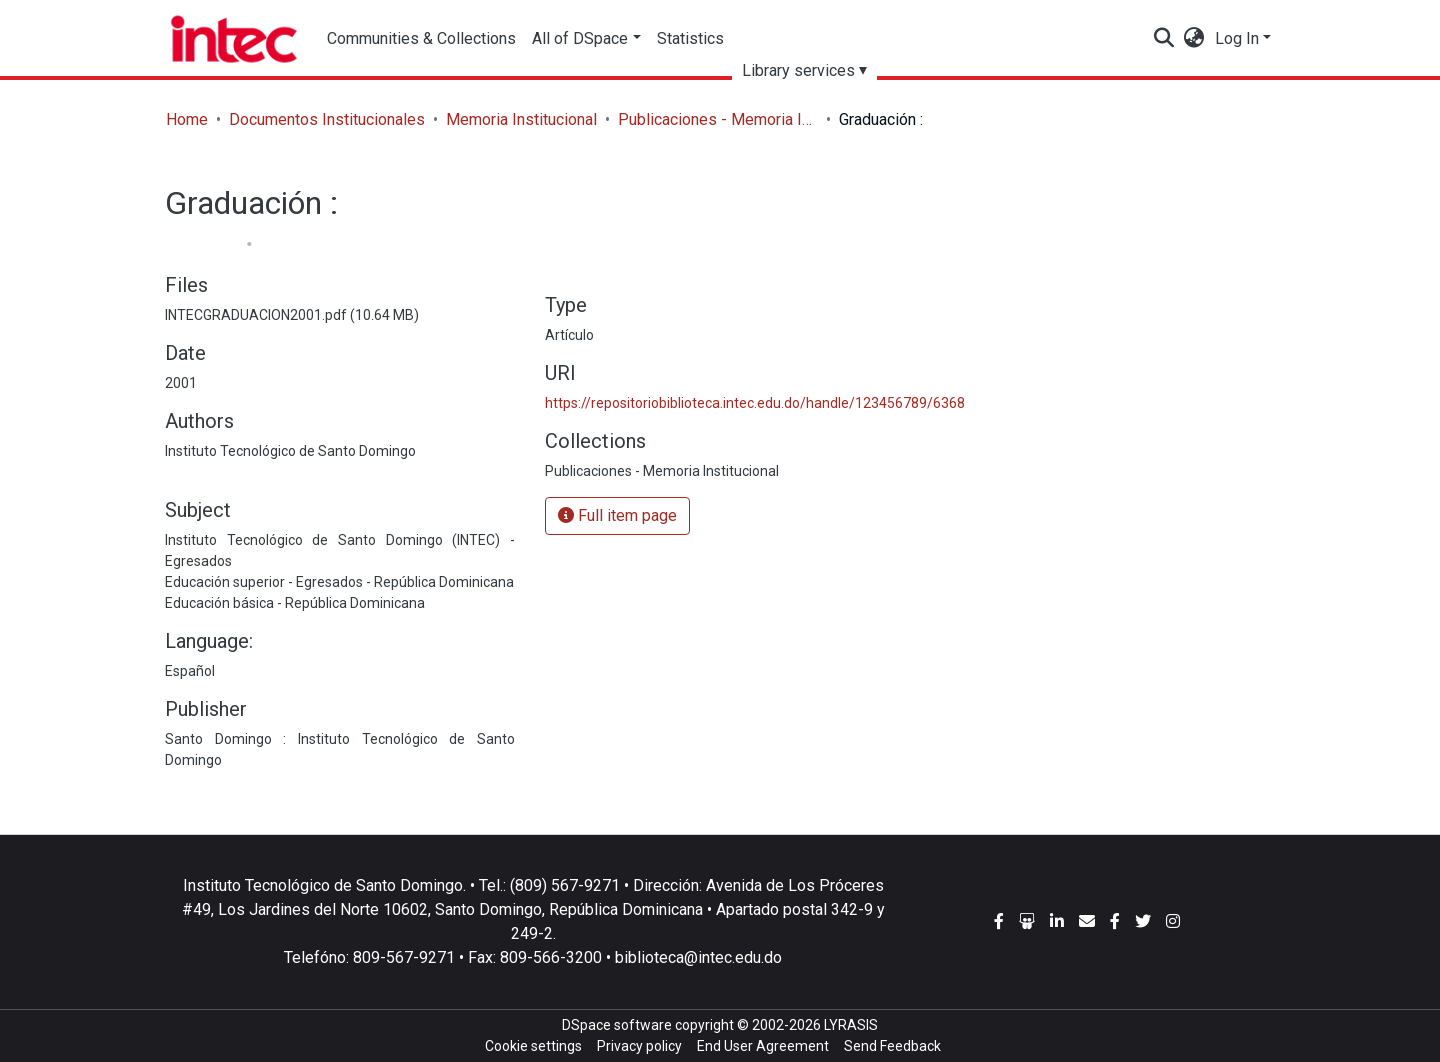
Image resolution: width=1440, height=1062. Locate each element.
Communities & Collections (421, 38)
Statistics (690, 38)
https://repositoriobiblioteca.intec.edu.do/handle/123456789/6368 (755, 403)
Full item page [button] (617, 515)
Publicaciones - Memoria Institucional (718, 119)
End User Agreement (763, 1046)
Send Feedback (892, 1046)
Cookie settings (533, 1046)
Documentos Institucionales (327, 119)
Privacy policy (639, 1046)
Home (187, 119)
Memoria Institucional (521, 119)
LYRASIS (851, 1025)
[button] (1194, 39)
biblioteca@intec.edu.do (698, 957)
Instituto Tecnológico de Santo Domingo (290, 451)
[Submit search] (1164, 39)
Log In (1237, 38)
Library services (798, 70)
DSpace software (617, 1025)
